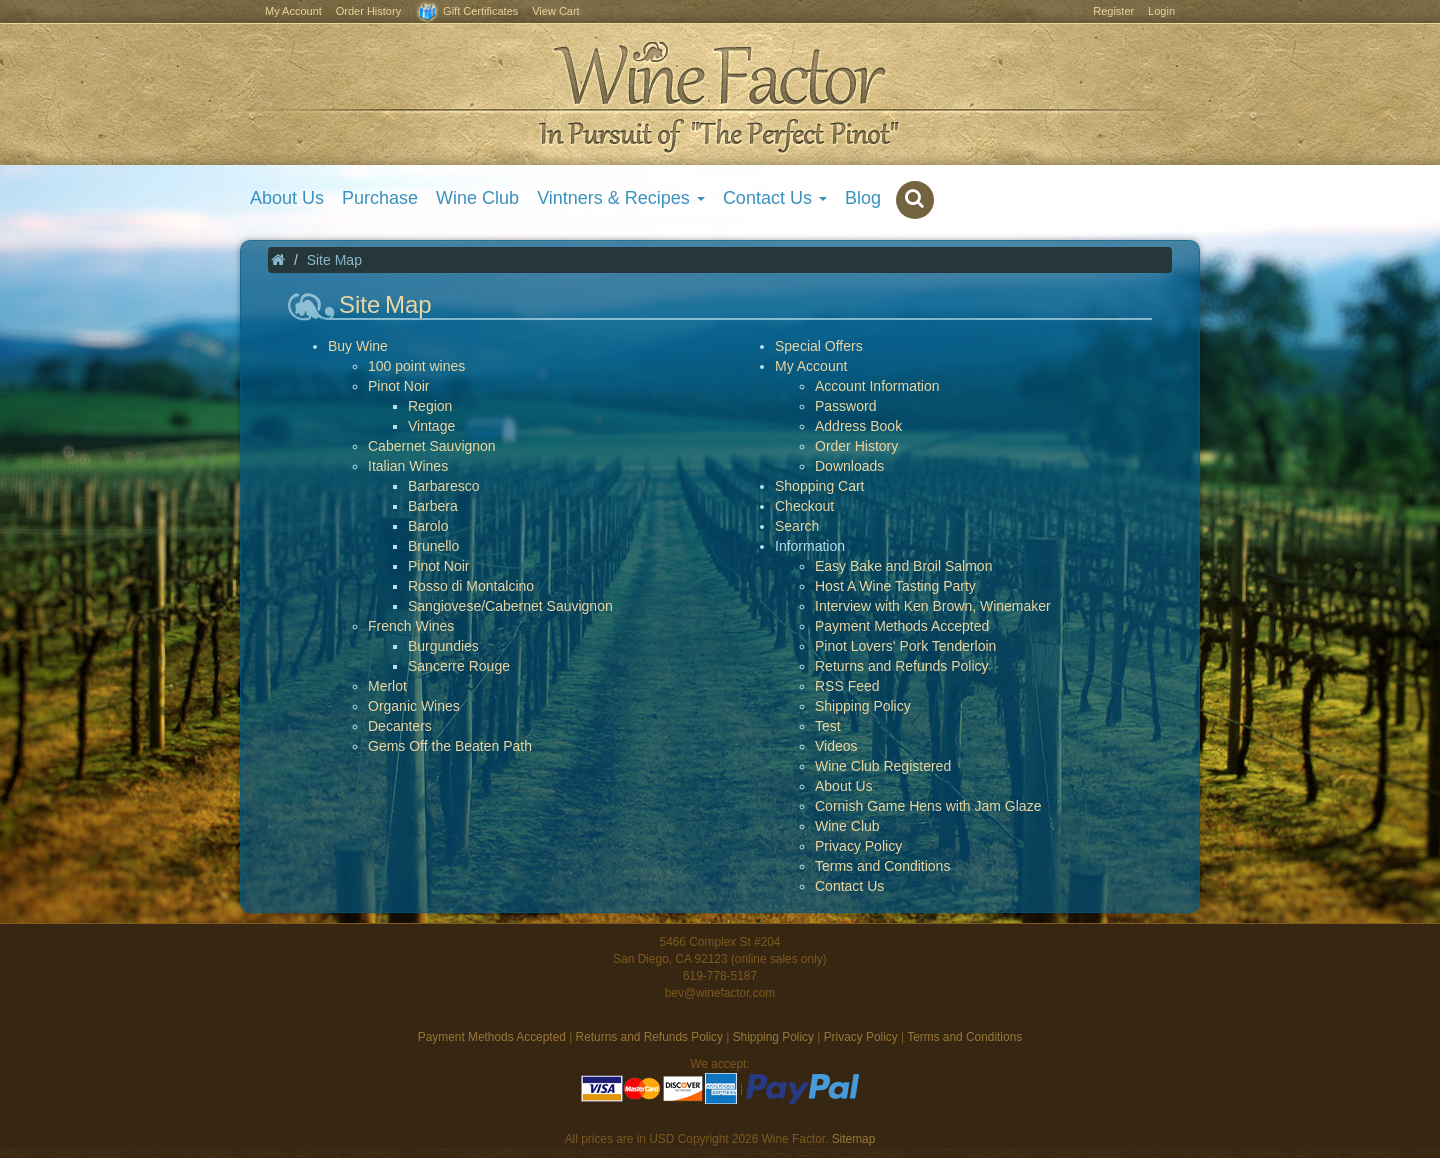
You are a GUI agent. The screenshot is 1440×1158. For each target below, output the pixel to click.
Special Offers (819, 346)
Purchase (380, 198)
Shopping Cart (820, 486)
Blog (863, 198)
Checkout (804, 506)
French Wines (411, 626)
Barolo (428, 526)
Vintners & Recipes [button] (621, 198)
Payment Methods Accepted (902, 626)
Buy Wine (358, 346)
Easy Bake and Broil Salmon (903, 566)
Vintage (431, 426)
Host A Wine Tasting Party (895, 586)
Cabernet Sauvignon (432, 446)
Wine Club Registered (883, 766)
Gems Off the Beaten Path (450, 746)
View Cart (555, 11)
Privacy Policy (858, 846)
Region (430, 406)
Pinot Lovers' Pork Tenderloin (905, 646)
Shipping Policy (863, 706)
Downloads (849, 466)
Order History (368, 11)
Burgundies (443, 646)
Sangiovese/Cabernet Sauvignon (510, 606)
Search (797, 526)
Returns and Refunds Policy (902, 666)
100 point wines (416, 366)
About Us (287, 198)
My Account (293, 11)
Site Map (334, 260)
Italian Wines (408, 466)
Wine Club (477, 198)
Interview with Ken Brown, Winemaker (933, 606)
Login (1161, 11)
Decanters (400, 726)
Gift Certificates (466, 12)
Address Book (858, 426)
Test (828, 726)
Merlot (387, 686)
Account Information (877, 386)
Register (1113, 11)
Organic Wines (414, 706)
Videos (836, 746)
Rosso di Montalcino (471, 586)
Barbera (433, 506)
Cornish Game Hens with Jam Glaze (928, 806)
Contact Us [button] (775, 198)
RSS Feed (847, 686)
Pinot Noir (398, 386)
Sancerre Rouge (459, 666)
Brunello (433, 546)
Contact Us (849, 886)
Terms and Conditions (882, 866)
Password (845, 406)
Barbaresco (444, 486)
